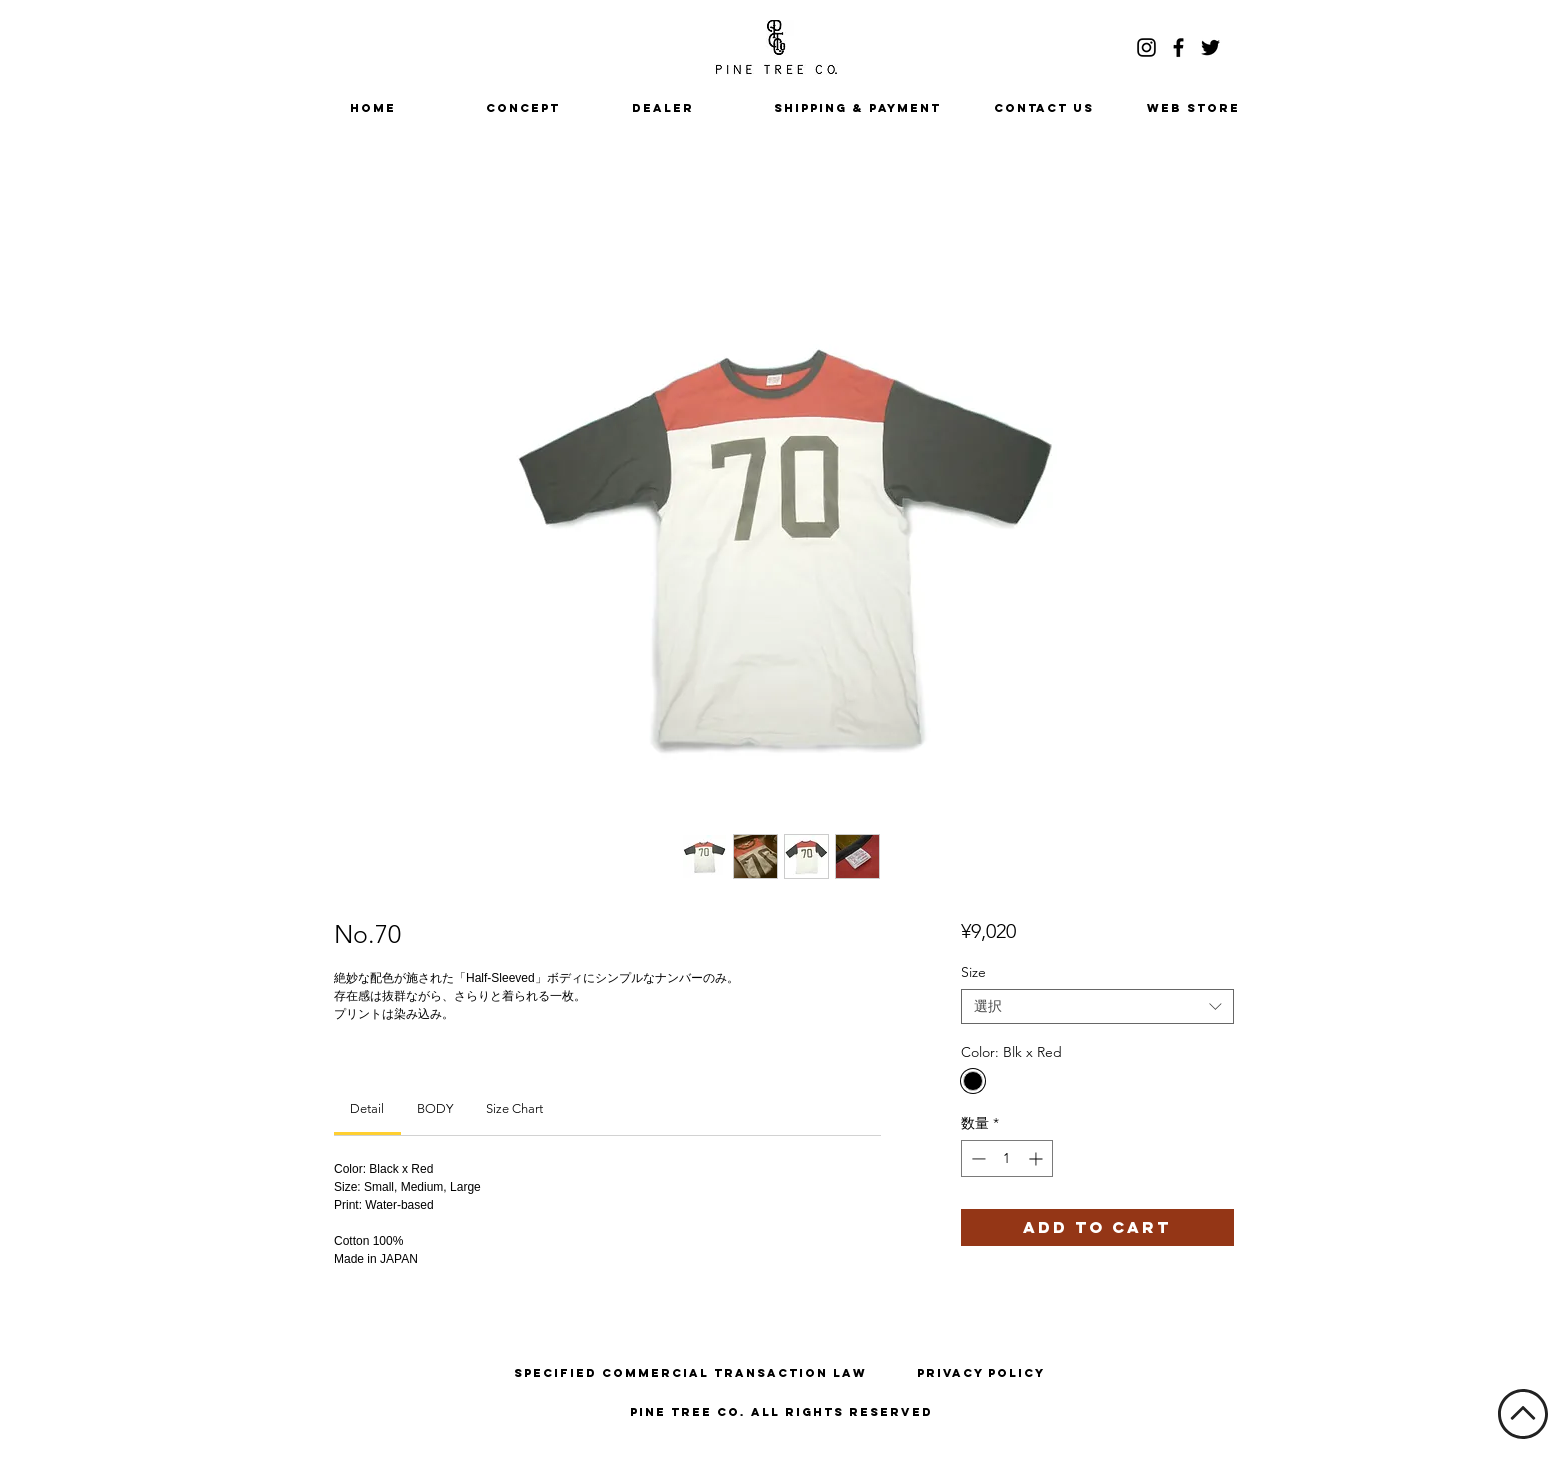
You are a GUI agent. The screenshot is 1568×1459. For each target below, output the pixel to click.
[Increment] (1037, 1158)
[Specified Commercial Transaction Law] (690, 1373)
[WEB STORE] (1193, 108)
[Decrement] (976, 1158)
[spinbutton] (1007, 1158)
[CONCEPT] (523, 108)
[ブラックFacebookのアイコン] (1178, 47)
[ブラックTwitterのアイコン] (1210, 47)
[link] (367, 1108)
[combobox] (1097, 1006)
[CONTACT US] (1044, 108)
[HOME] (373, 108)
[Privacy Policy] (981, 1373)
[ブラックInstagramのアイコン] (1146, 47)
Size (973, 972)
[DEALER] (663, 108)
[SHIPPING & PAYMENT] (857, 108)
